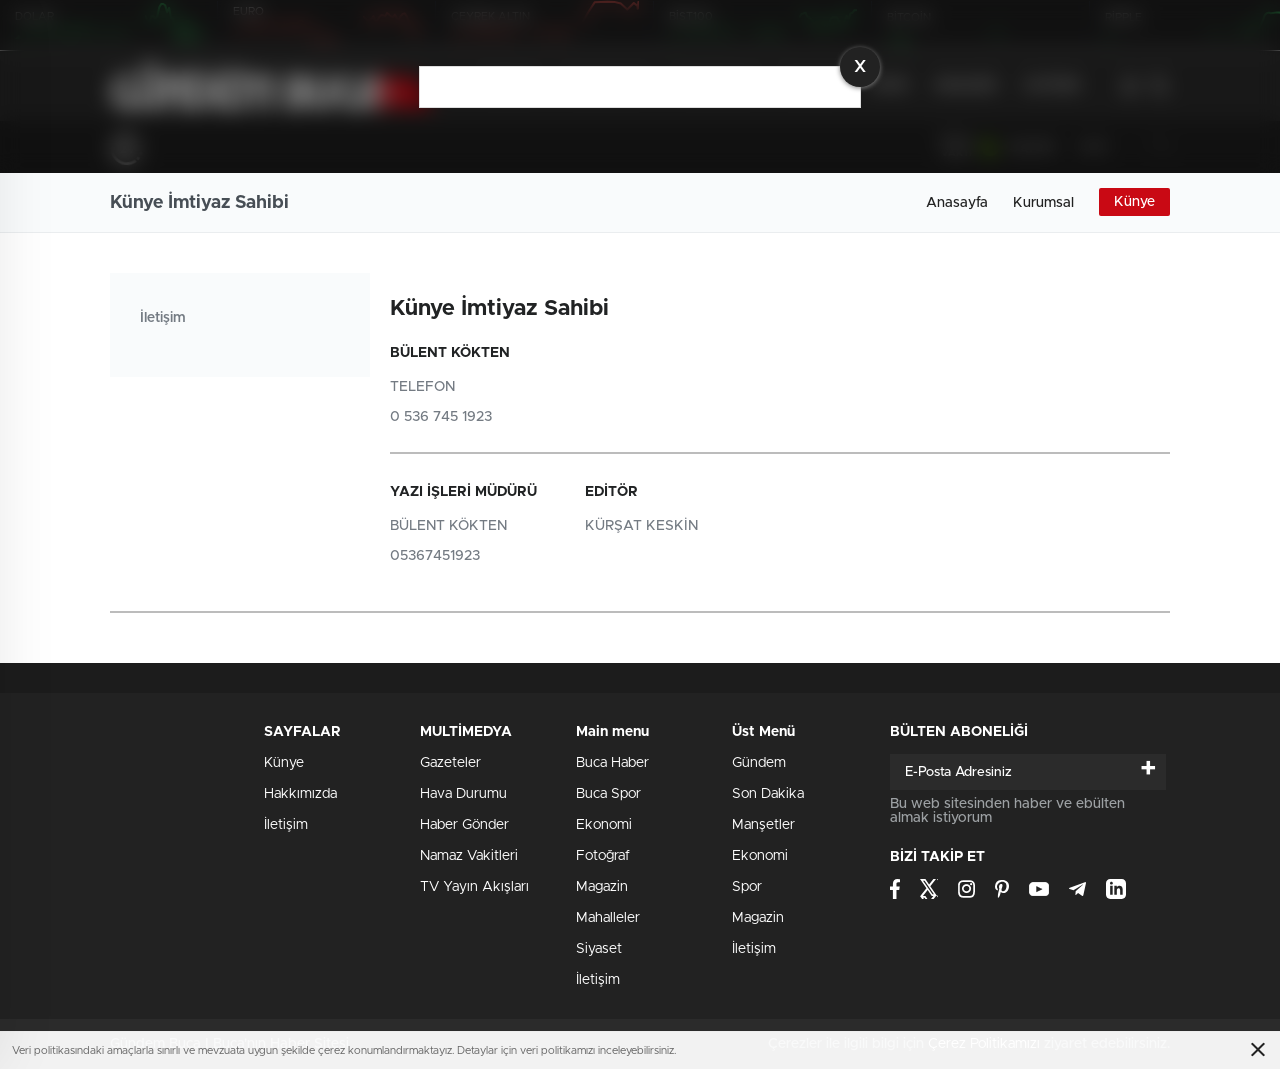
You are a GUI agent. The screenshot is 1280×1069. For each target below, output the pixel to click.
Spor (747, 887)
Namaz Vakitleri (469, 856)
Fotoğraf (603, 856)
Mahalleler (608, 918)
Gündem (759, 763)
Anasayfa (957, 203)
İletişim (162, 318)
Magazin (602, 887)
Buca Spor (608, 794)
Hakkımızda (300, 794)
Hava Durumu (463, 794)
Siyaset (599, 949)
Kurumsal (1043, 203)
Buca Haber (612, 763)
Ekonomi (604, 825)
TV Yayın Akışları (474, 887)
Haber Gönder (464, 825)
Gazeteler (450, 763)
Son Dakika (768, 794)
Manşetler (763, 825)
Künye (1134, 202)
